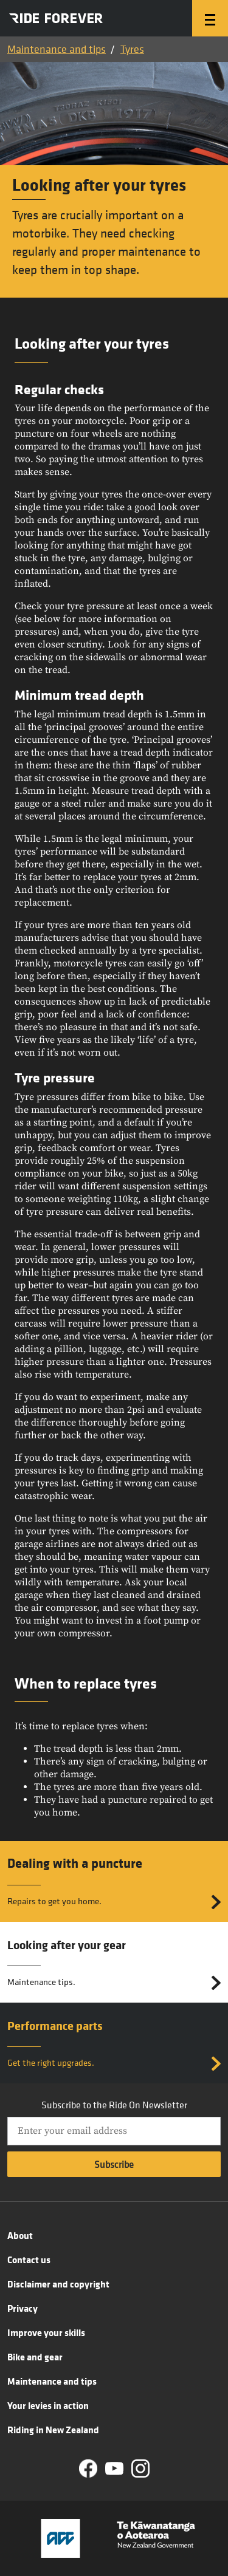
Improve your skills (46, 2332)
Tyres (132, 49)
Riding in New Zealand (53, 2430)
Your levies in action (48, 2405)
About (20, 2235)
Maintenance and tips (56, 49)
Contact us (28, 2259)
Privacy (22, 2308)
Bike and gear (35, 2357)
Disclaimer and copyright (58, 2284)
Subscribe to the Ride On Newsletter (114, 2105)
